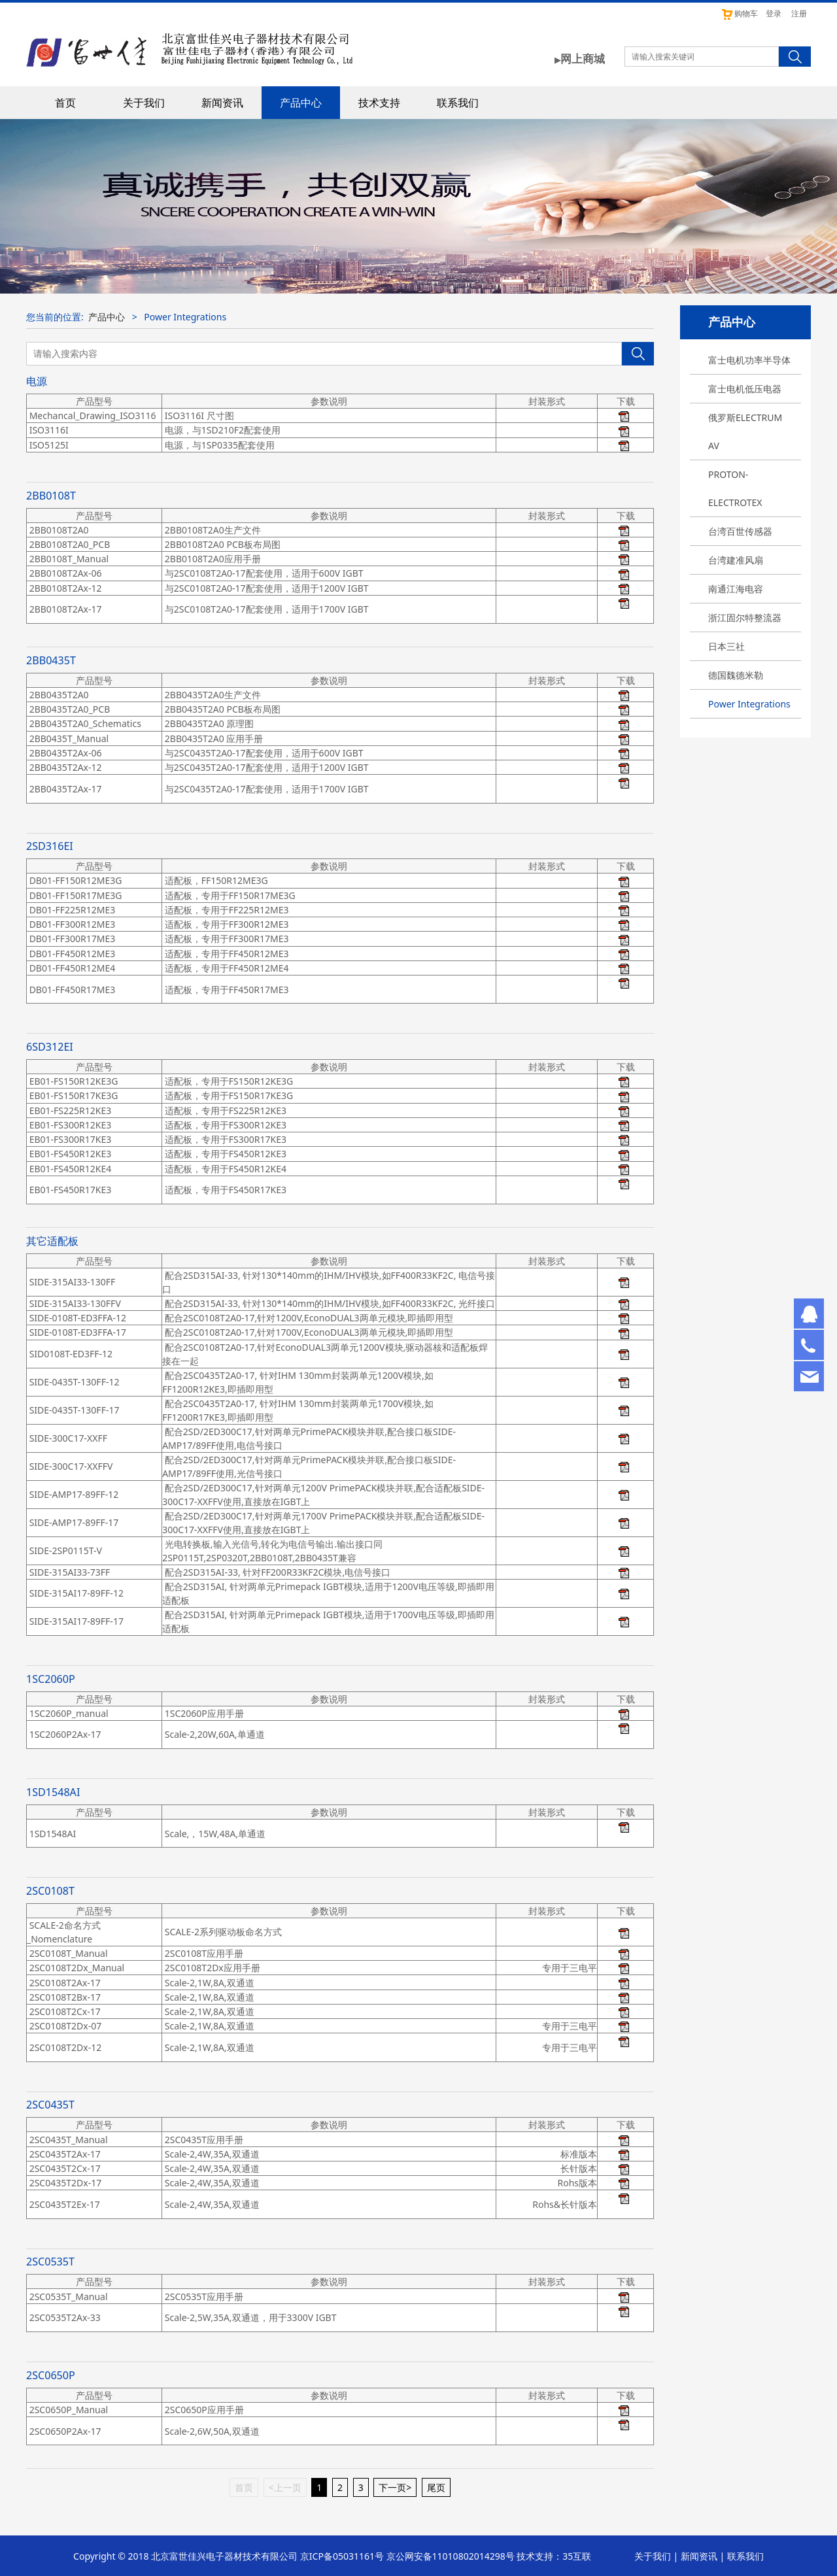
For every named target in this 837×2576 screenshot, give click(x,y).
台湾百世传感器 (740, 531)
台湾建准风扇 (735, 560)
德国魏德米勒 (735, 675)
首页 (65, 102)
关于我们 (144, 102)
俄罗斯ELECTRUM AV (745, 431)
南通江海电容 (735, 589)
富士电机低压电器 (744, 388)
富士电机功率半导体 (749, 360)
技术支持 (379, 102)
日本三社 (726, 646)
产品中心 (301, 102)
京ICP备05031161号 (342, 2556)
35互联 (576, 2556)
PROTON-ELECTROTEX (735, 488)
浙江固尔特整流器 (744, 617)
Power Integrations (749, 704)
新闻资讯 (222, 102)
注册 (799, 13)
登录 (773, 13)
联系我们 (458, 102)
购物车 (739, 13)
